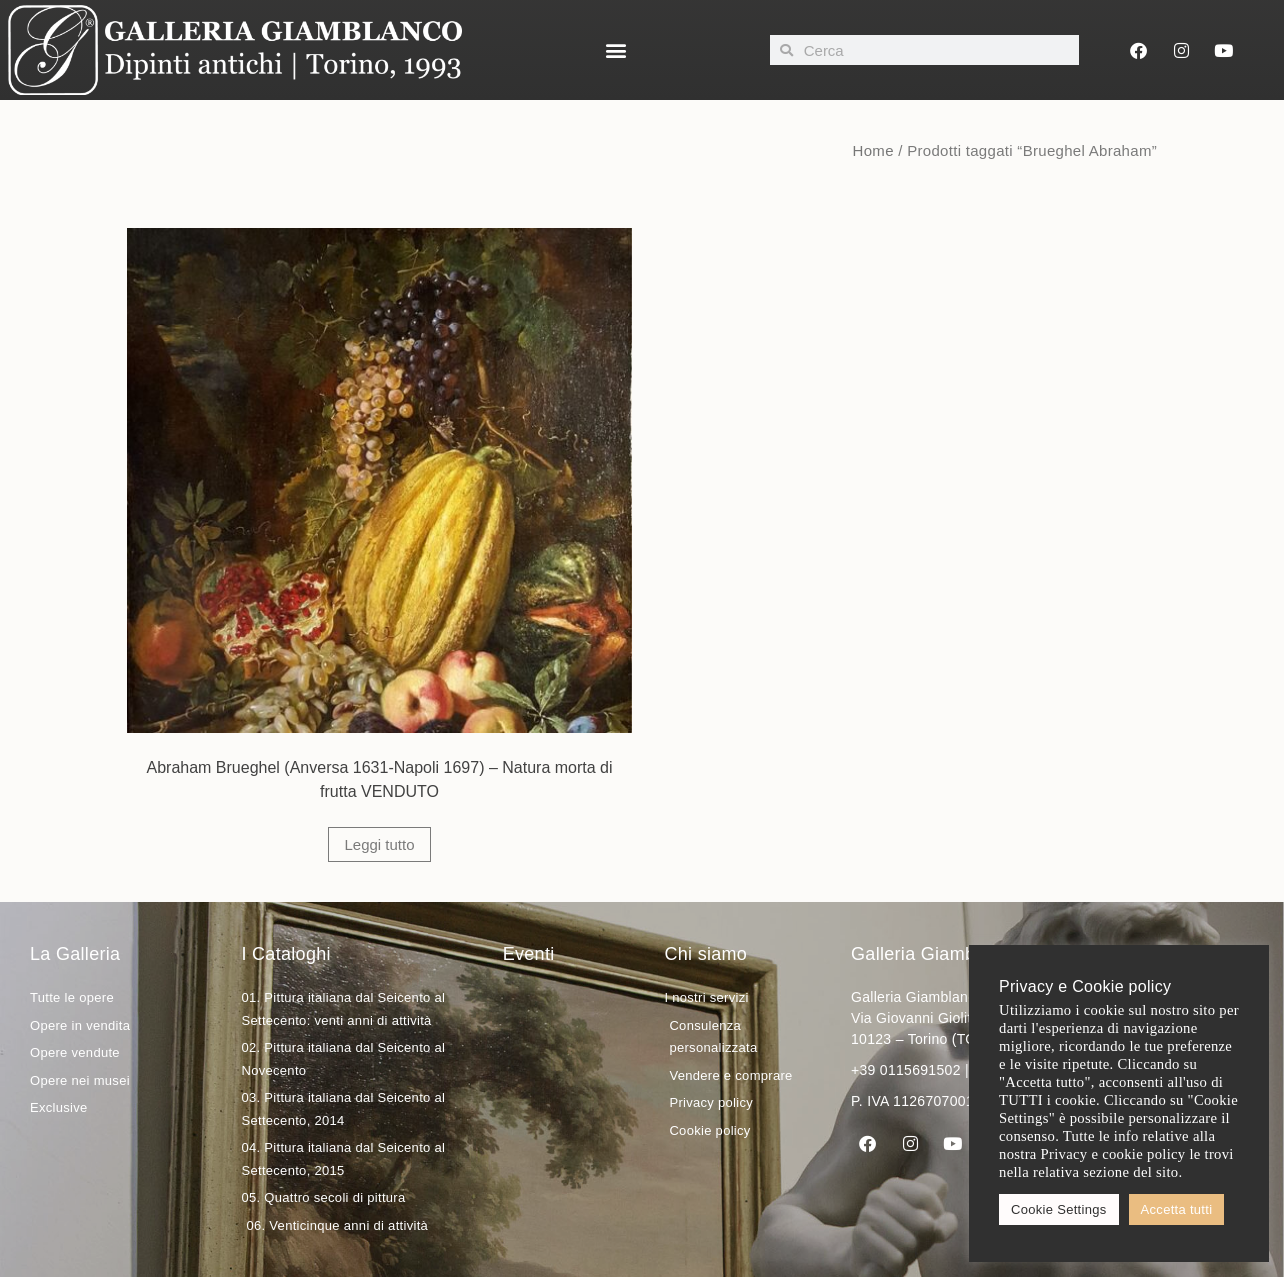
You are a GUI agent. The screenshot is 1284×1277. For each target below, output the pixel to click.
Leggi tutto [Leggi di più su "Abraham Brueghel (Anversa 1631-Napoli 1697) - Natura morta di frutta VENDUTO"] (379, 844)
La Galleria (75, 954)
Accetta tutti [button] (1177, 1209)
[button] (616, 50)
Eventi (529, 954)
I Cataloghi (285, 954)
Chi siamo (705, 954)
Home (873, 150)
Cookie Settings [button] (1059, 1209)
